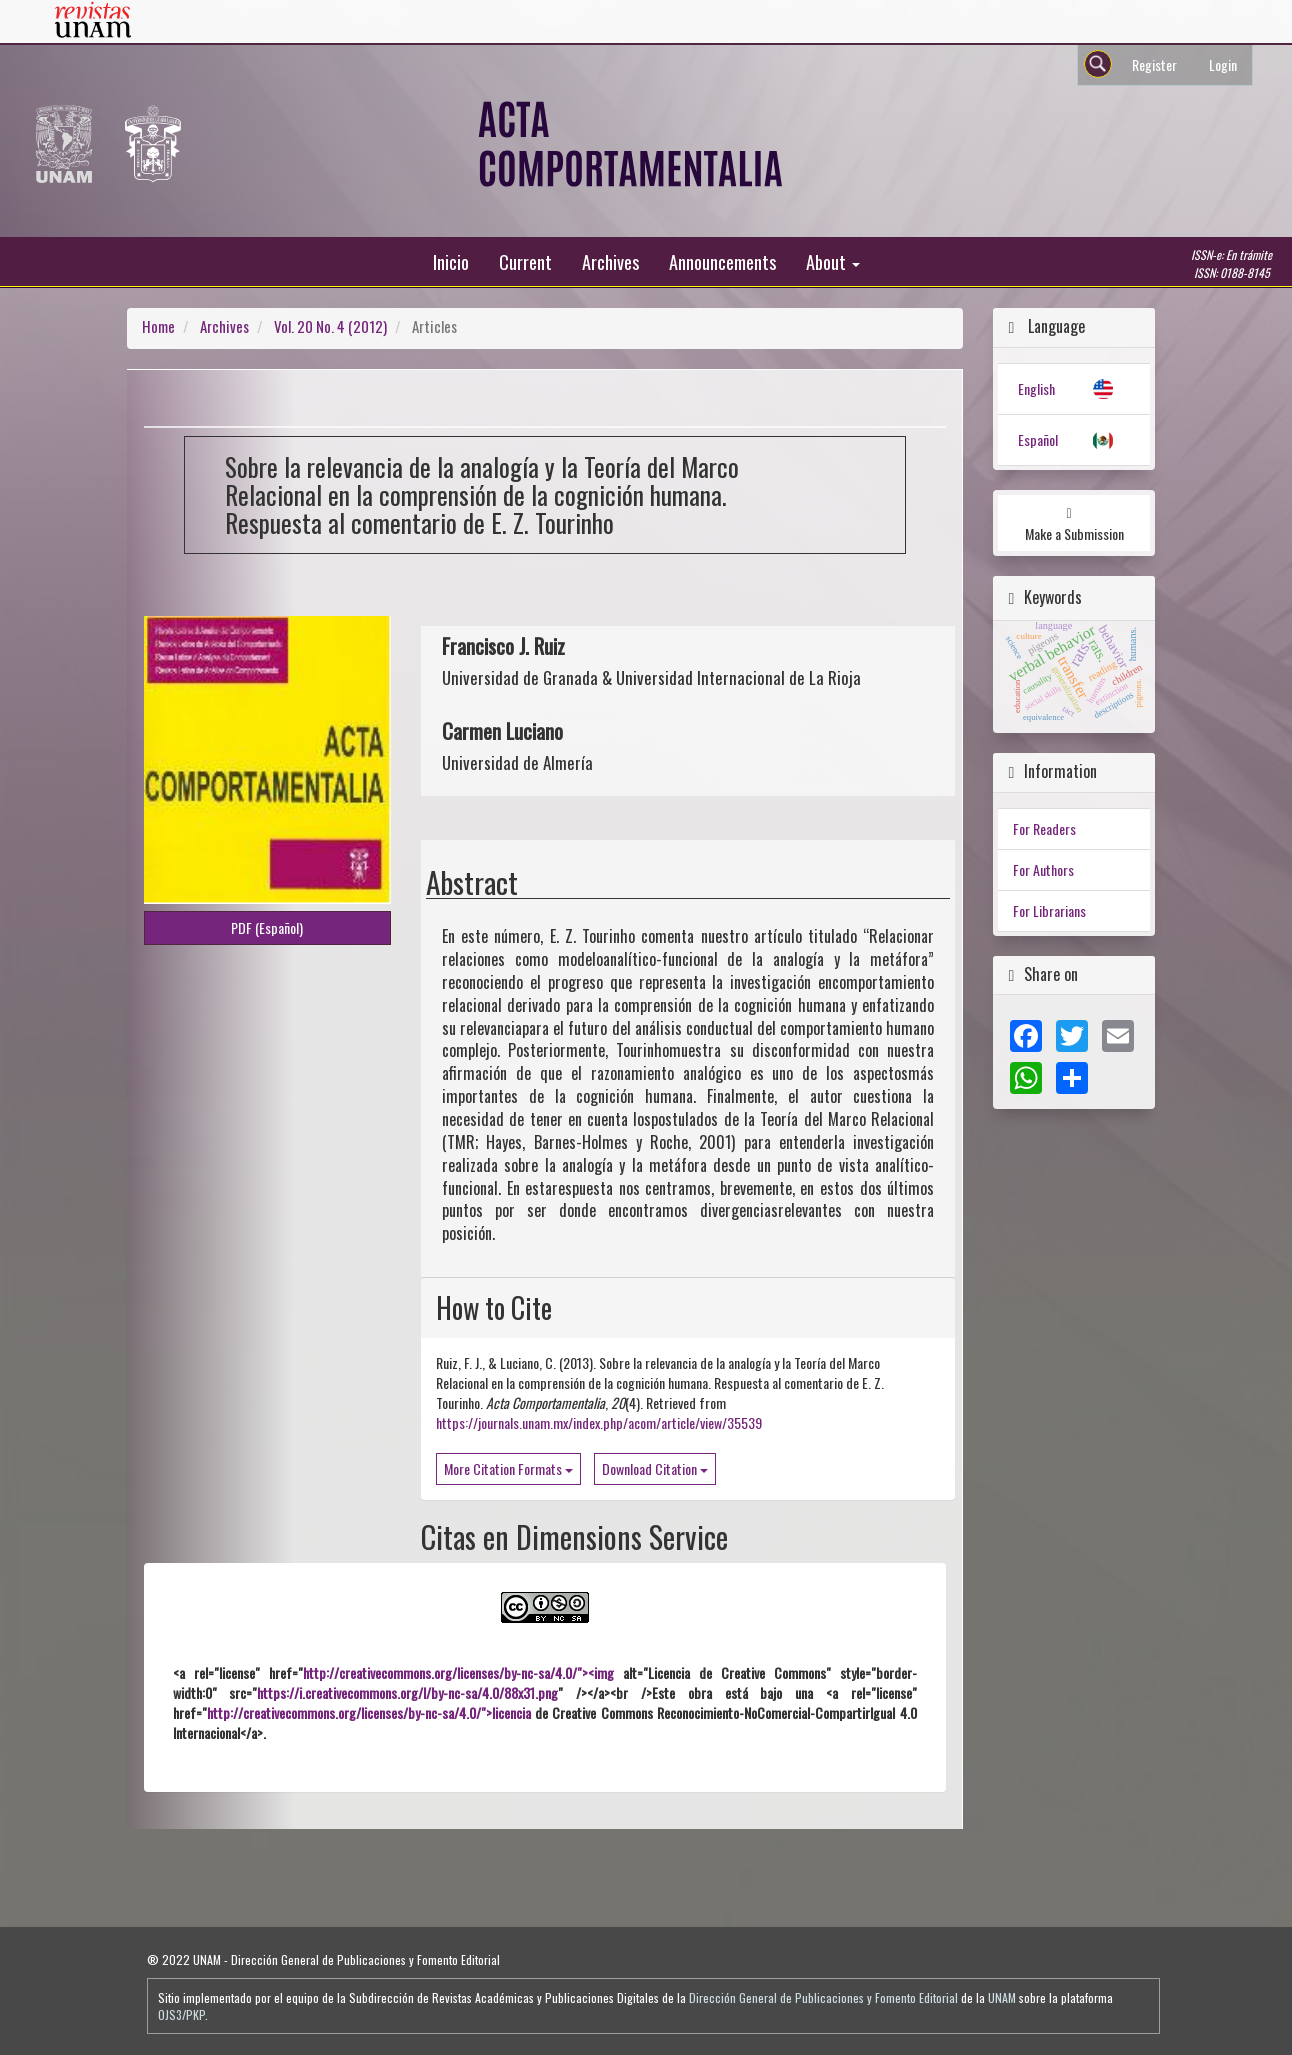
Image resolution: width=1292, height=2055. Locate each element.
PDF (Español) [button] (267, 927)
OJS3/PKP (181, 2014)
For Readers (1044, 828)
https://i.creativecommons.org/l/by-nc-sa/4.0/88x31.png (407, 1692)
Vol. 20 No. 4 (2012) (330, 326)
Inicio (451, 261)
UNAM (1002, 1997)
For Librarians (1049, 910)
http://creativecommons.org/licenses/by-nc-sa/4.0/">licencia (369, 1712)
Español (1038, 439)
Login (1223, 64)
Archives (610, 261)
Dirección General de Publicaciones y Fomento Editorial (823, 1997)
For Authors (1043, 869)
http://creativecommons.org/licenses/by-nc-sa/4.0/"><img (458, 1672)
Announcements (722, 261)
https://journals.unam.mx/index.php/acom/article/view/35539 (599, 1422)
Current (525, 261)
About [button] (833, 261)
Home (158, 326)
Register (1154, 64)
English (1036, 388)
